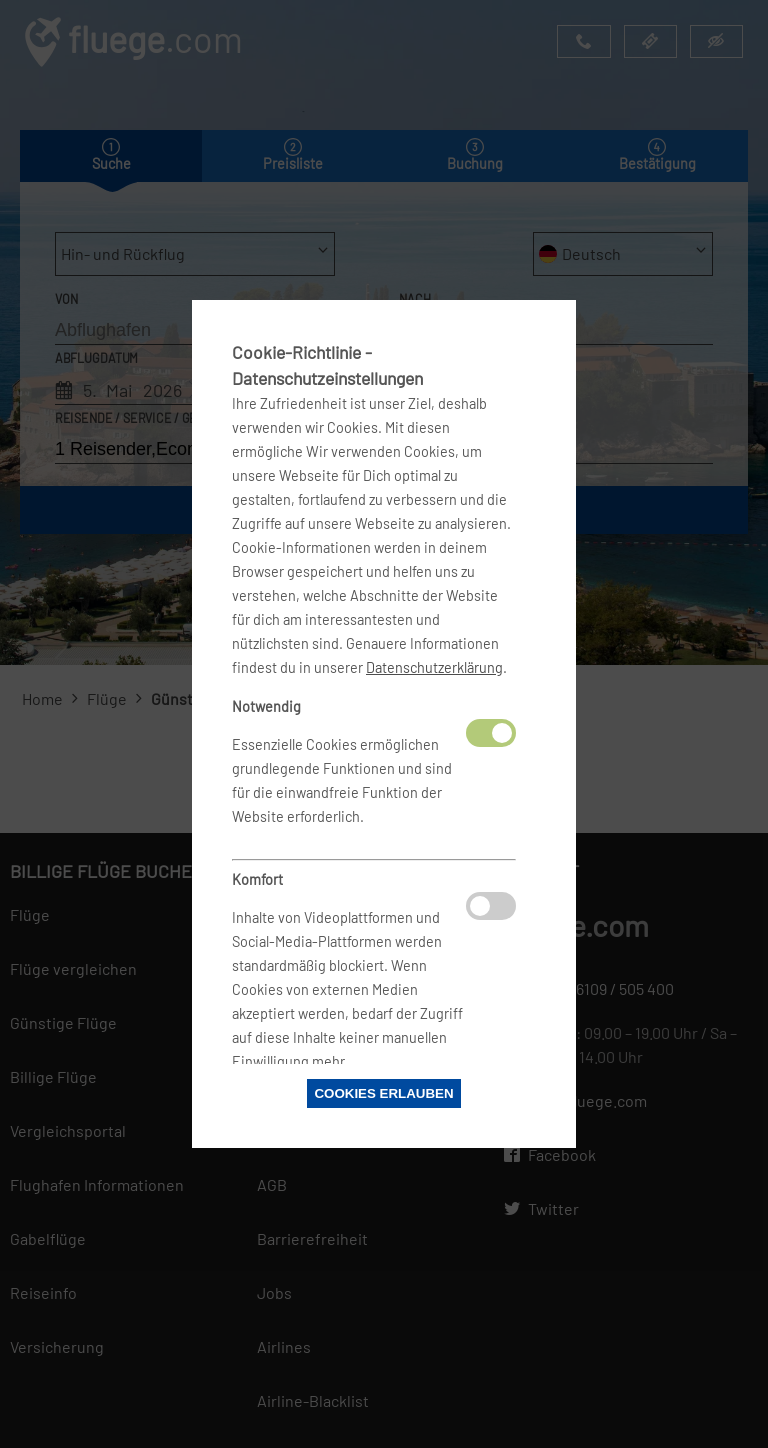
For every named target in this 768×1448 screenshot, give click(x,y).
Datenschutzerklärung (434, 667)
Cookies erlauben (383, 1093)
